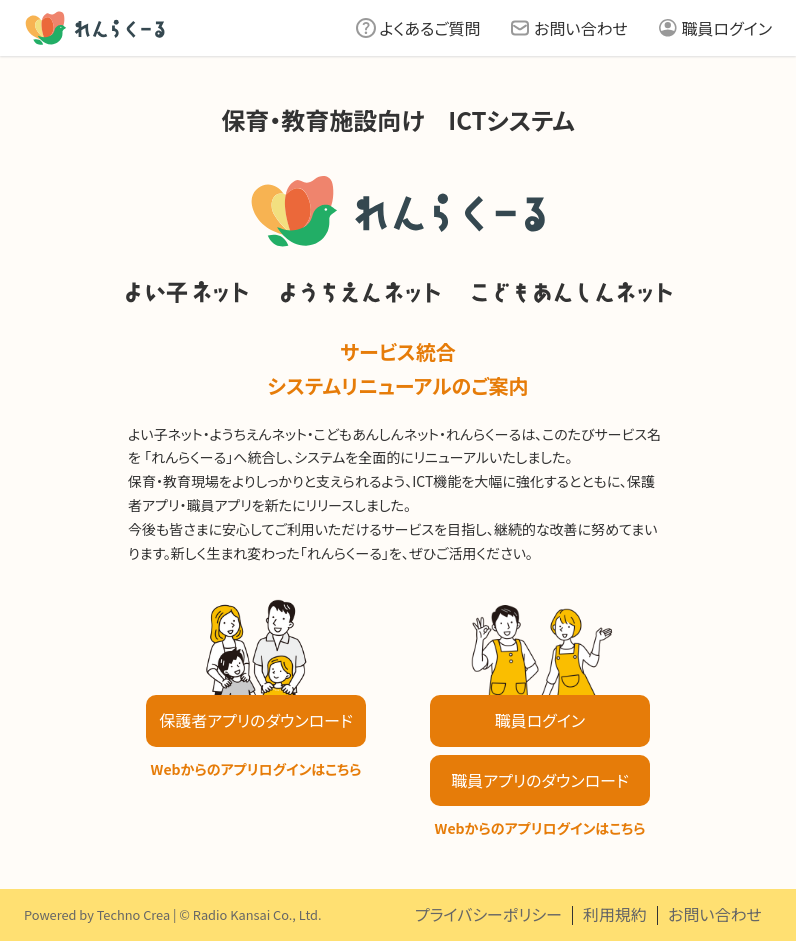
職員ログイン (727, 28)
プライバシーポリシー (488, 914)
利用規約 (615, 914)
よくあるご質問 (430, 28)
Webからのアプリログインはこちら (256, 769)
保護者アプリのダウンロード (255, 720)
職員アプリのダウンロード (539, 780)
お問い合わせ (581, 28)
